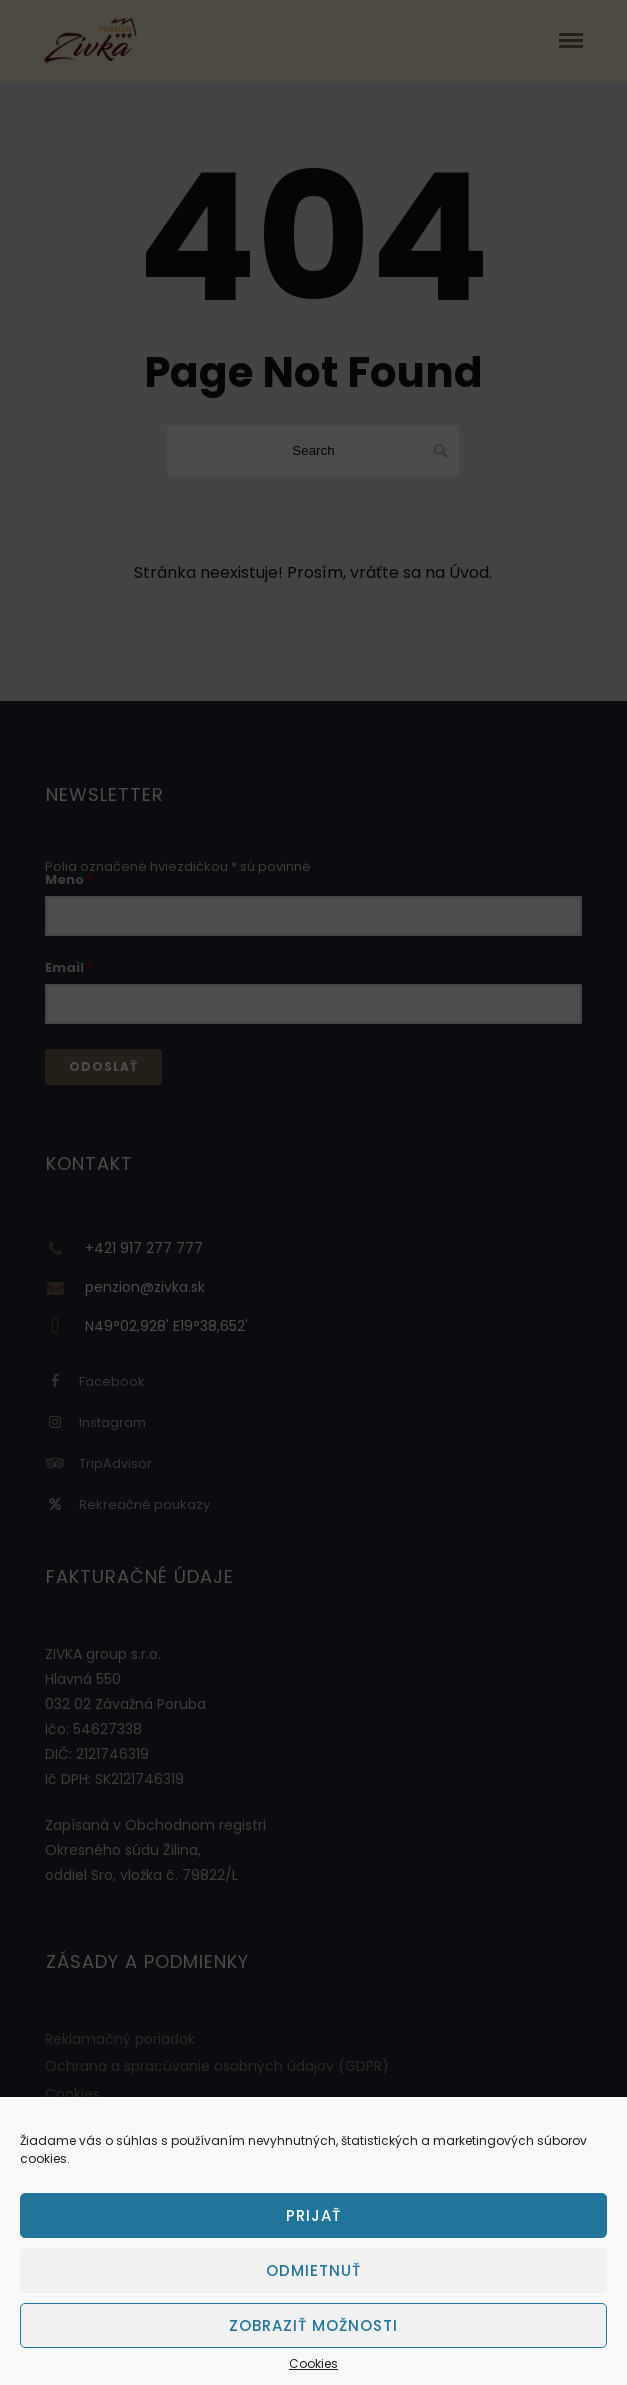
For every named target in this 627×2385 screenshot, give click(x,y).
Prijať (313, 2215)
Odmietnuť (313, 2270)
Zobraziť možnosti (313, 2325)
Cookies (313, 2364)
